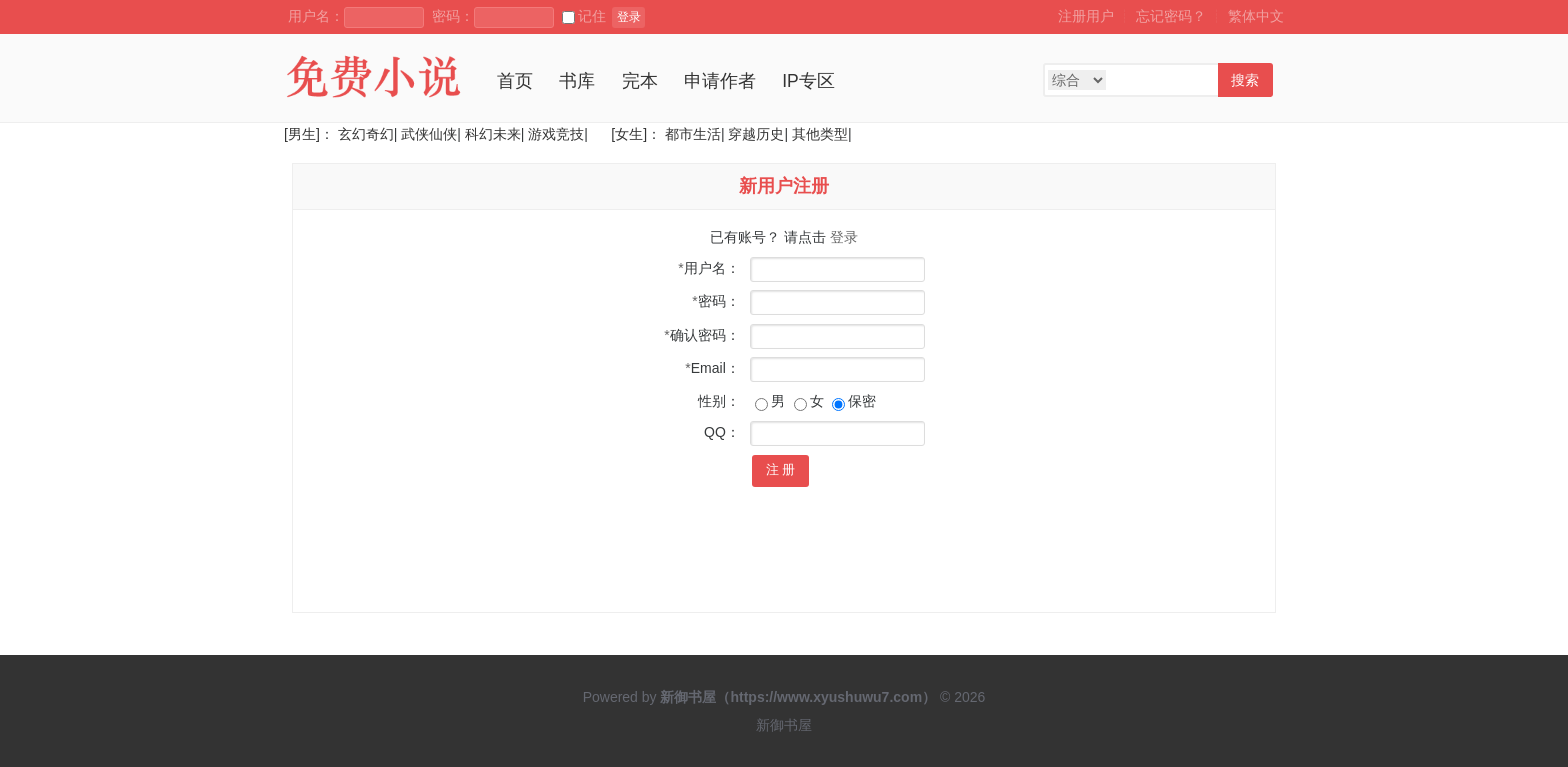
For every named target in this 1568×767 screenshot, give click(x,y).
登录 (629, 17)
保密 (854, 401)
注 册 (781, 469)
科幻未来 (493, 134)
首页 (515, 81)
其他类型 (820, 134)
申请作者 (720, 81)
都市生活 (693, 134)
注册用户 (1086, 16)
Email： (712, 368)
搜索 (1245, 80)
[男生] (302, 134)
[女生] (627, 134)
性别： (719, 401)
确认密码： (701, 335)
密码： (715, 301)
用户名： (708, 268)
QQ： (722, 432)
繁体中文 (1256, 16)
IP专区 (808, 81)
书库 (577, 81)
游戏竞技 (556, 134)
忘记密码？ (1171, 16)
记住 (584, 16)
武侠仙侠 (429, 134)
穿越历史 (756, 134)
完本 (640, 81)
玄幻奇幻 (366, 134)
